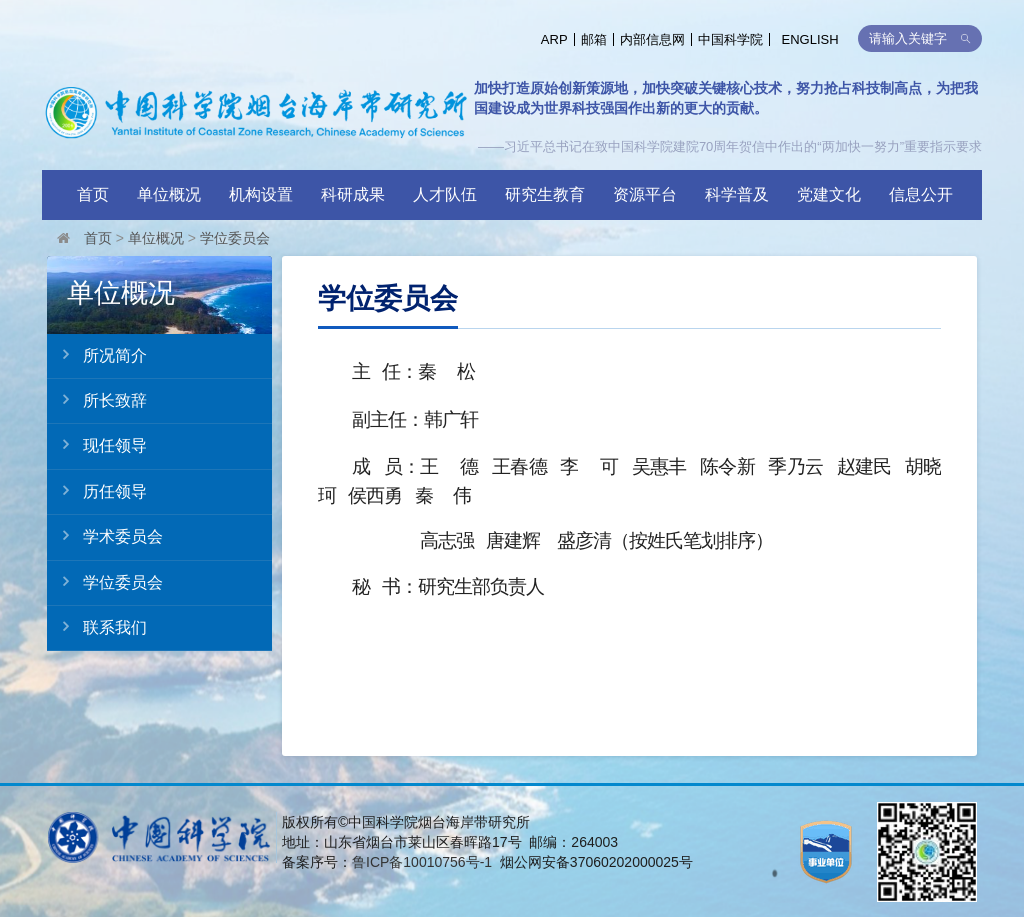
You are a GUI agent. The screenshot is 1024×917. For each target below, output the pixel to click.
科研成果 (353, 194)
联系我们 (97, 627)
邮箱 (594, 39)
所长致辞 (97, 400)
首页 (93, 194)
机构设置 (261, 194)
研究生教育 (545, 194)
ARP (554, 39)
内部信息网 (652, 39)
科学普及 (737, 194)
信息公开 (921, 194)
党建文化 (829, 194)
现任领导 (97, 445)
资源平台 (645, 194)
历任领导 (97, 491)
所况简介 (97, 355)
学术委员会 (105, 536)
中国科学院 (730, 39)
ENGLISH (810, 39)
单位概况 (169, 194)
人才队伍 (445, 194)
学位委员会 (235, 238)
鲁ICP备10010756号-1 (422, 862)
